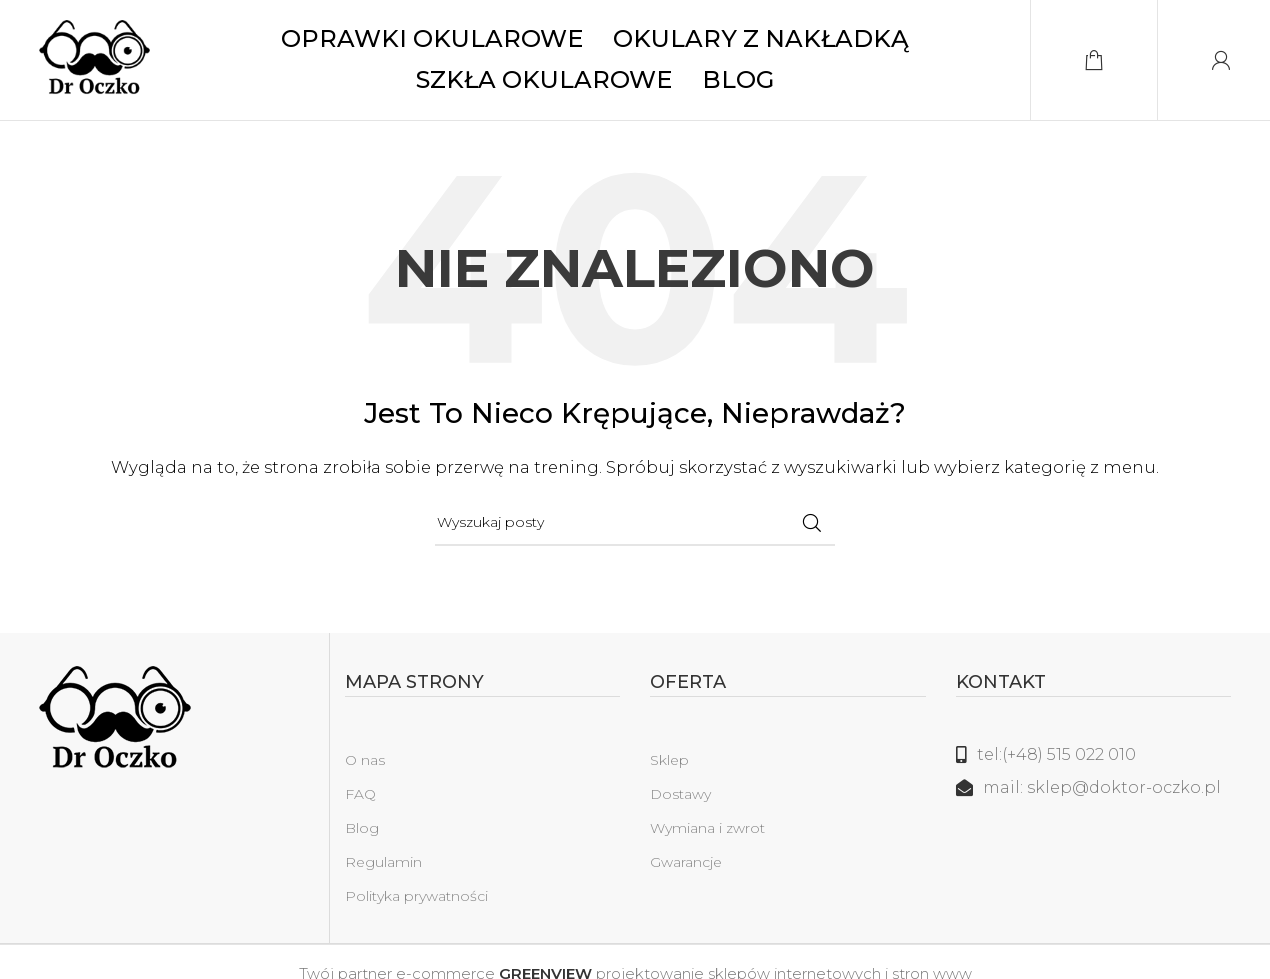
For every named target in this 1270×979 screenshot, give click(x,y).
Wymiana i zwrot (707, 828)
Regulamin (383, 862)
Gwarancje (686, 862)
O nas (365, 760)
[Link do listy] (1094, 755)
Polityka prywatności (416, 896)
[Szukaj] (635, 523)
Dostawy (680, 794)
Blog (362, 828)
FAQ (360, 794)
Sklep (669, 760)
